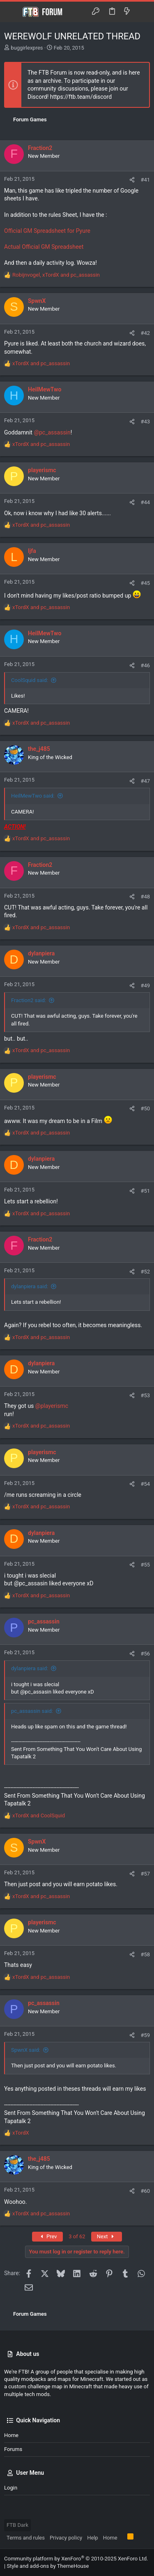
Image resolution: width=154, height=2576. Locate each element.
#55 (145, 1565)
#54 (145, 1484)
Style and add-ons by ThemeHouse (48, 2566)
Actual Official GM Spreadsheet (43, 246)
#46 (145, 665)
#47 (145, 781)
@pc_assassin (52, 432)
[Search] (142, 12)
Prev (47, 2236)
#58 (145, 1954)
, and (56, 275)
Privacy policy (66, 2538)
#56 (145, 1654)
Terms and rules (26, 2538)
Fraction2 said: (28, 1000)
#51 (145, 1191)
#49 (145, 985)
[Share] (132, 180)
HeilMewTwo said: (33, 796)
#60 (145, 2191)
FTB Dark (17, 2525)
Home (11, 2435)
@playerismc (51, 1406)
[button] (12, 12)
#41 (145, 180)
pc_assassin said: (32, 1711)
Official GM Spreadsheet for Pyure (47, 230)
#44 (145, 502)
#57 (145, 1874)
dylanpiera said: (29, 1286)
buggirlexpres (27, 48)
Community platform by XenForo (76, 2559)
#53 (145, 1395)
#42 (145, 333)
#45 (145, 583)
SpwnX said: (25, 2050)
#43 (145, 421)
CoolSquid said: (29, 680)
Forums (13, 2449)
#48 (145, 897)
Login (10, 2488)
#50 (145, 1108)
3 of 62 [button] (77, 2236)
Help (92, 2538)
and (41, 363)
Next (106, 2236)
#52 (145, 1272)
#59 (145, 2035)
